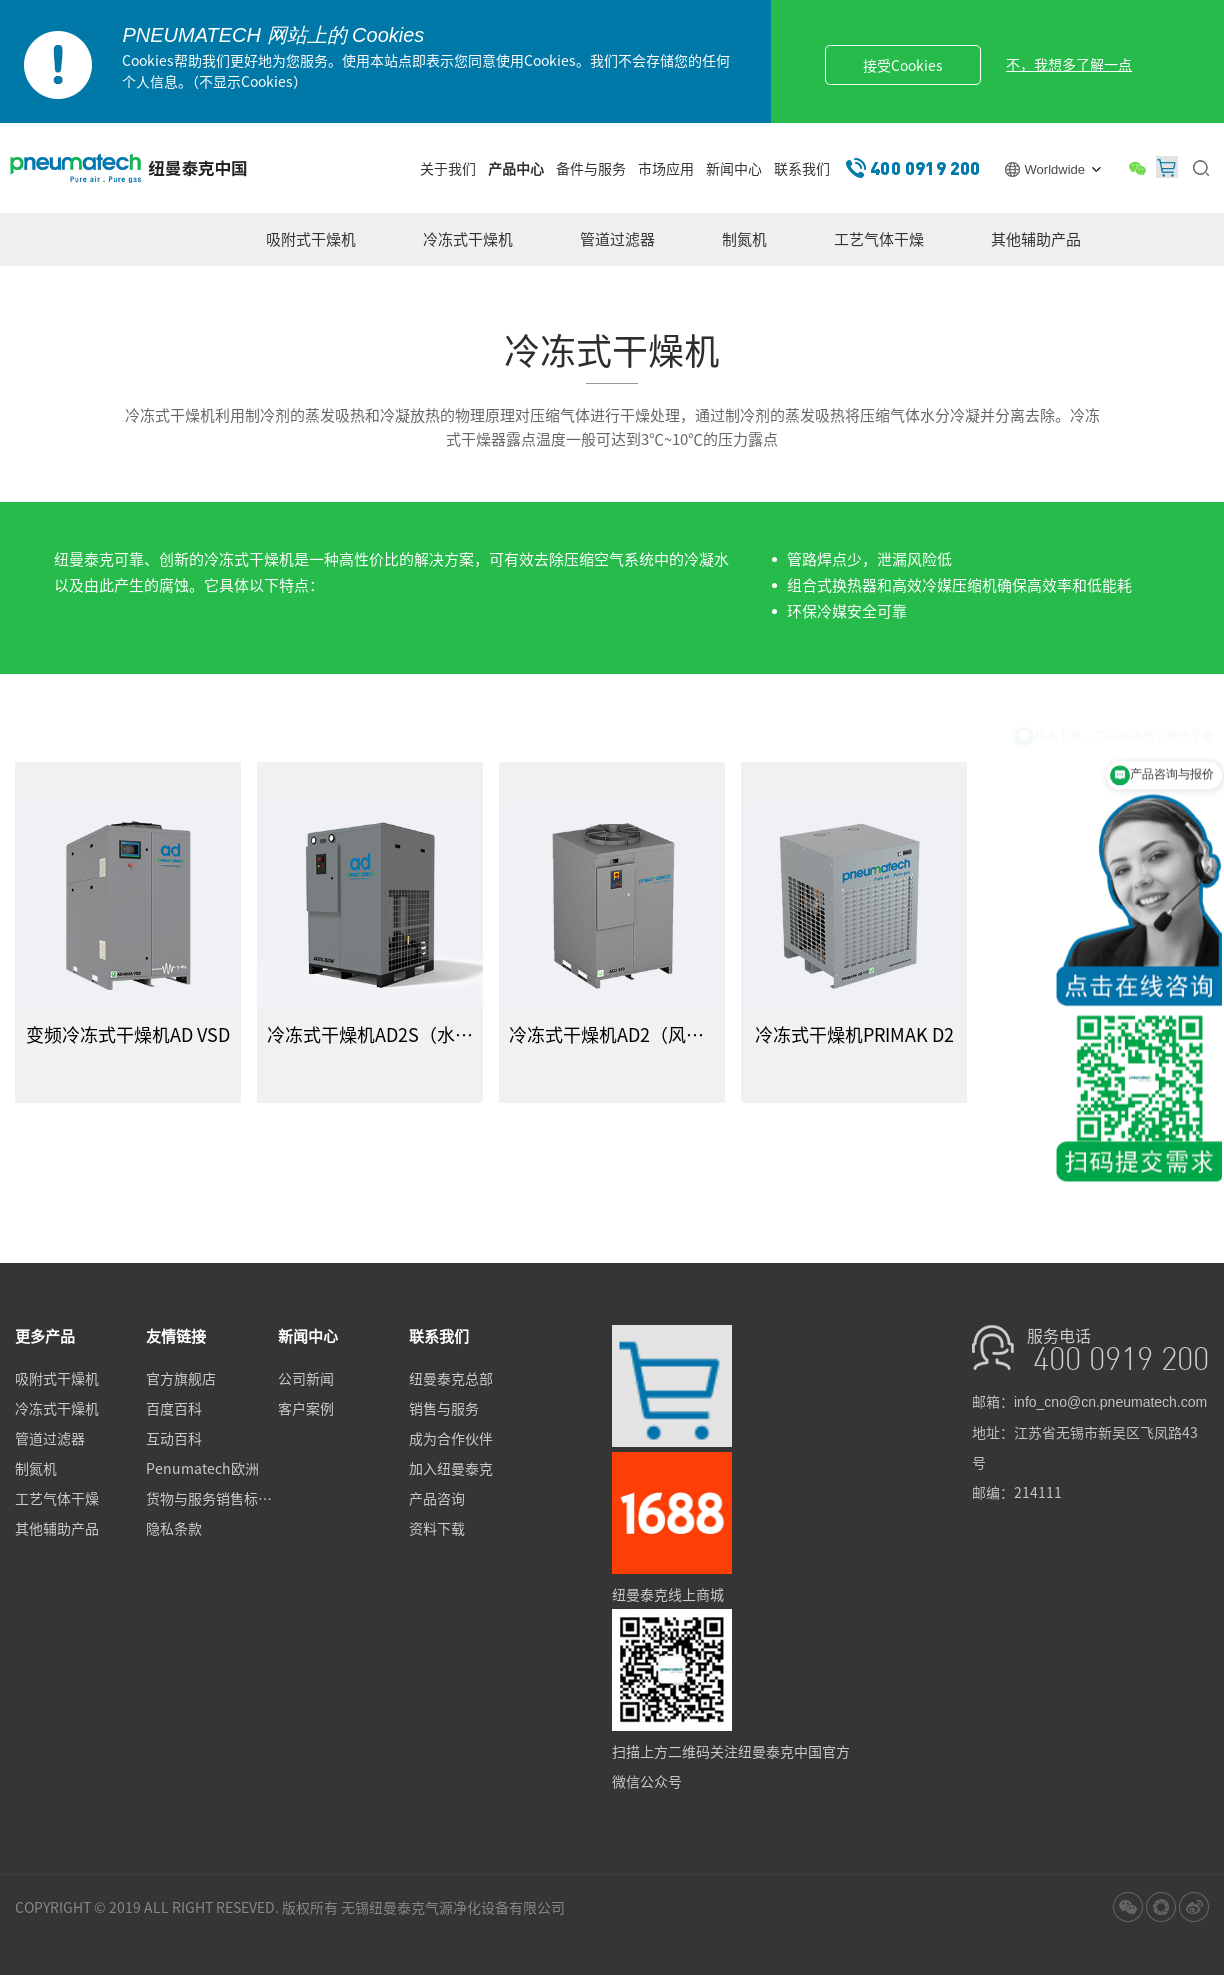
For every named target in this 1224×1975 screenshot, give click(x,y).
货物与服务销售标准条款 (211, 1498)
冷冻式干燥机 (468, 239)
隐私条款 (174, 1528)
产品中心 (516, 168)
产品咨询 (437, 1498)
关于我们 (448, 168)
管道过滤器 (617, 239)
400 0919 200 (925, 167)
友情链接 (176, 1336)
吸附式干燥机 (311, 239)
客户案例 (306, 1408)
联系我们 (802, 168)
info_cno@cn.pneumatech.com (1110, 1402)
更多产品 (45, 1336)
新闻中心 (734, 168)
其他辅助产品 (1036, 239)
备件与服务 (591, 168)
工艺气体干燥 (879, 239)
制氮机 (744, 239)
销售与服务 (444, 1408)
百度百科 (174, 1408)
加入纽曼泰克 (451, 1468)
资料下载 (437, 1528)
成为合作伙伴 (451, 1438)
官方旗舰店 (181, 1378)
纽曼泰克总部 (451, 1378)
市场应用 (666, 168)
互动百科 (174, 1438)
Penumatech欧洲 (202, 1468)
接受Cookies (903, 65)
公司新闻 (306, 1378)
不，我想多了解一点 (1069, 64)
